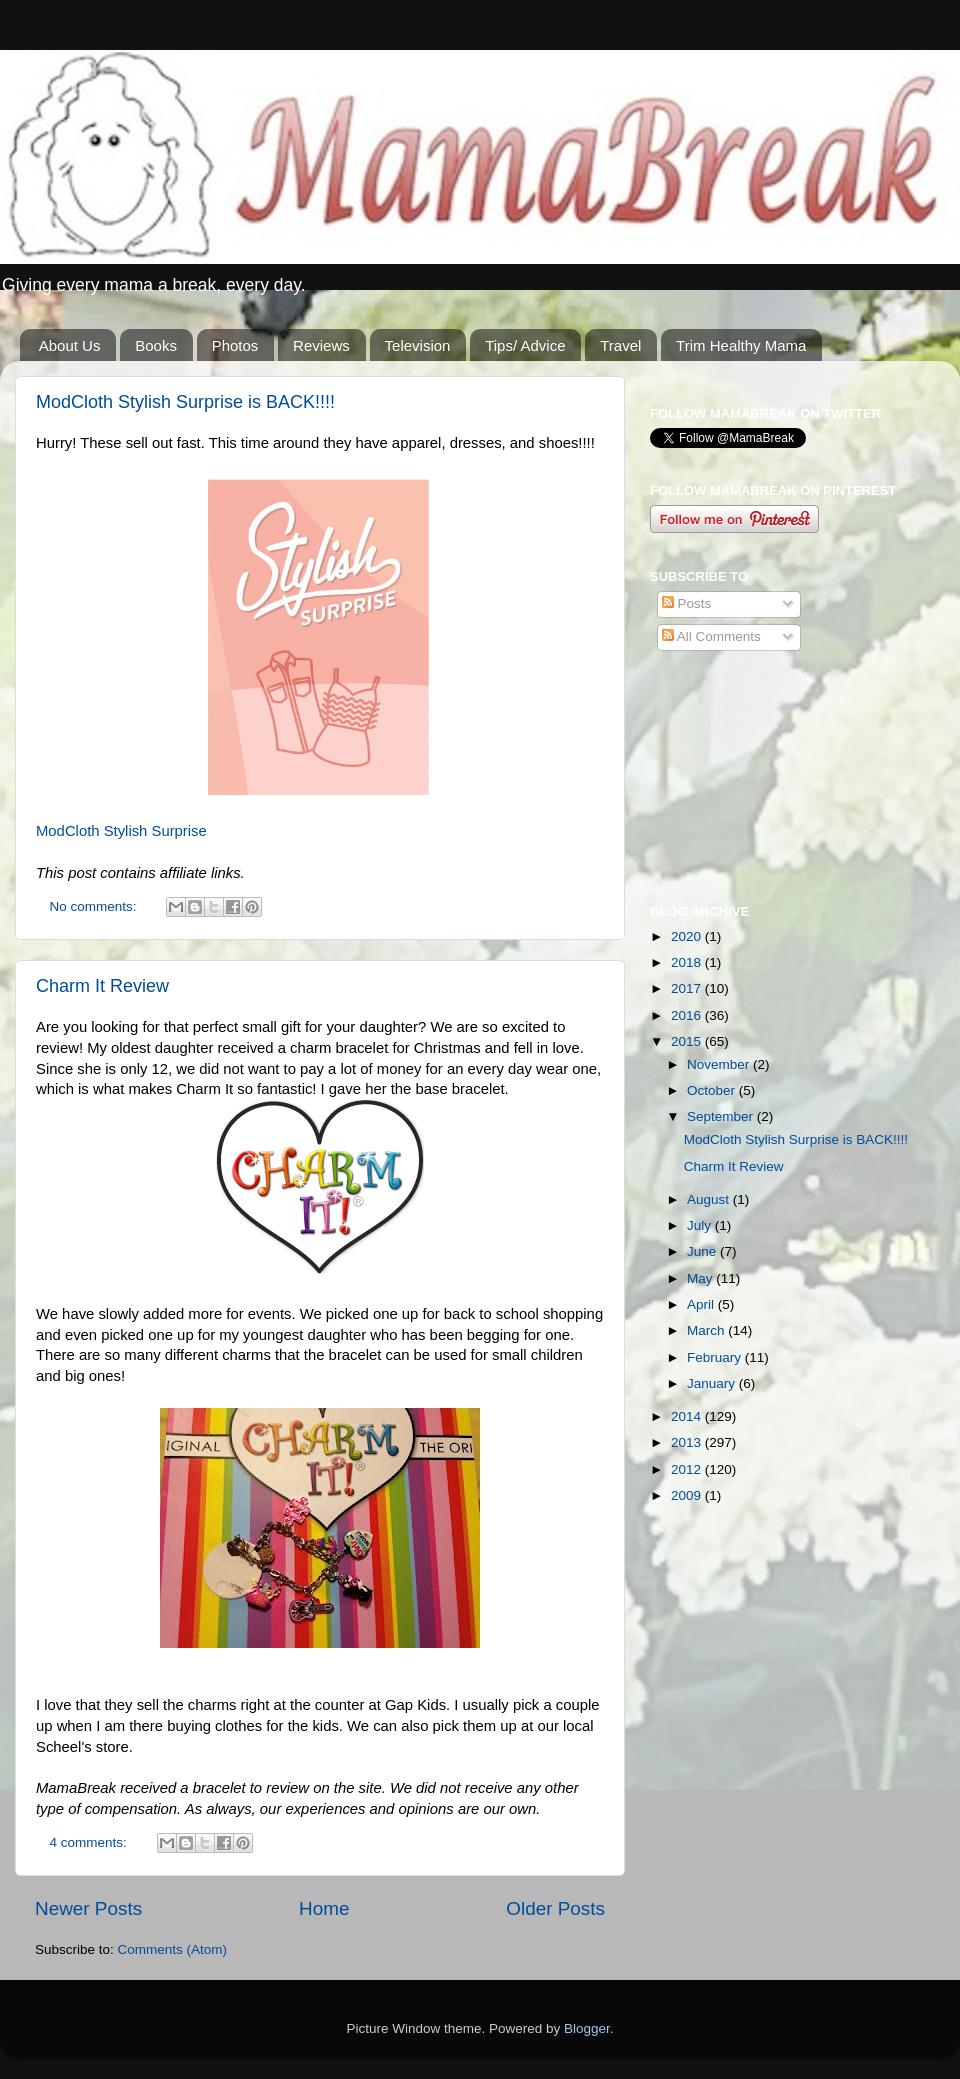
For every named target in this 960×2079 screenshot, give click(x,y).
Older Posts (555, 1908)
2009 (688, 1495)
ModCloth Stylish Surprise (121, 831)
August (710, 1199)
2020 (688, 936)
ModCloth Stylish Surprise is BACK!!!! (185, 402)
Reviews (321, 345)
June (703, 1251)
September (722, 1116)
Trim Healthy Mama (741, 345)
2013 (688, 1442)
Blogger (587, 2028)
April (702, 1304)
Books (156, 345)
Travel (620, 345)
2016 (688, 1015)
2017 (688, 988)
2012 (688, 1469)
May (701, 1278)
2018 (688, 962)
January (713, 1383)
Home (324, 1908)
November (720, 1064)
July (701, 1225)
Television (418, 345)
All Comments (711, 636)
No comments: (95, 906)
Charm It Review (102, 986)
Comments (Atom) (173, 1949)
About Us (70, 345)
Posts (687, 603)
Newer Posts (88, 1908)
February (716, 1357)
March (707, 1330)
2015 (688, 1041)
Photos (235, 345)
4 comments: (90, 1842)
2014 (688, 1416)
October (713, 1090)
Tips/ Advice (525, 345)
